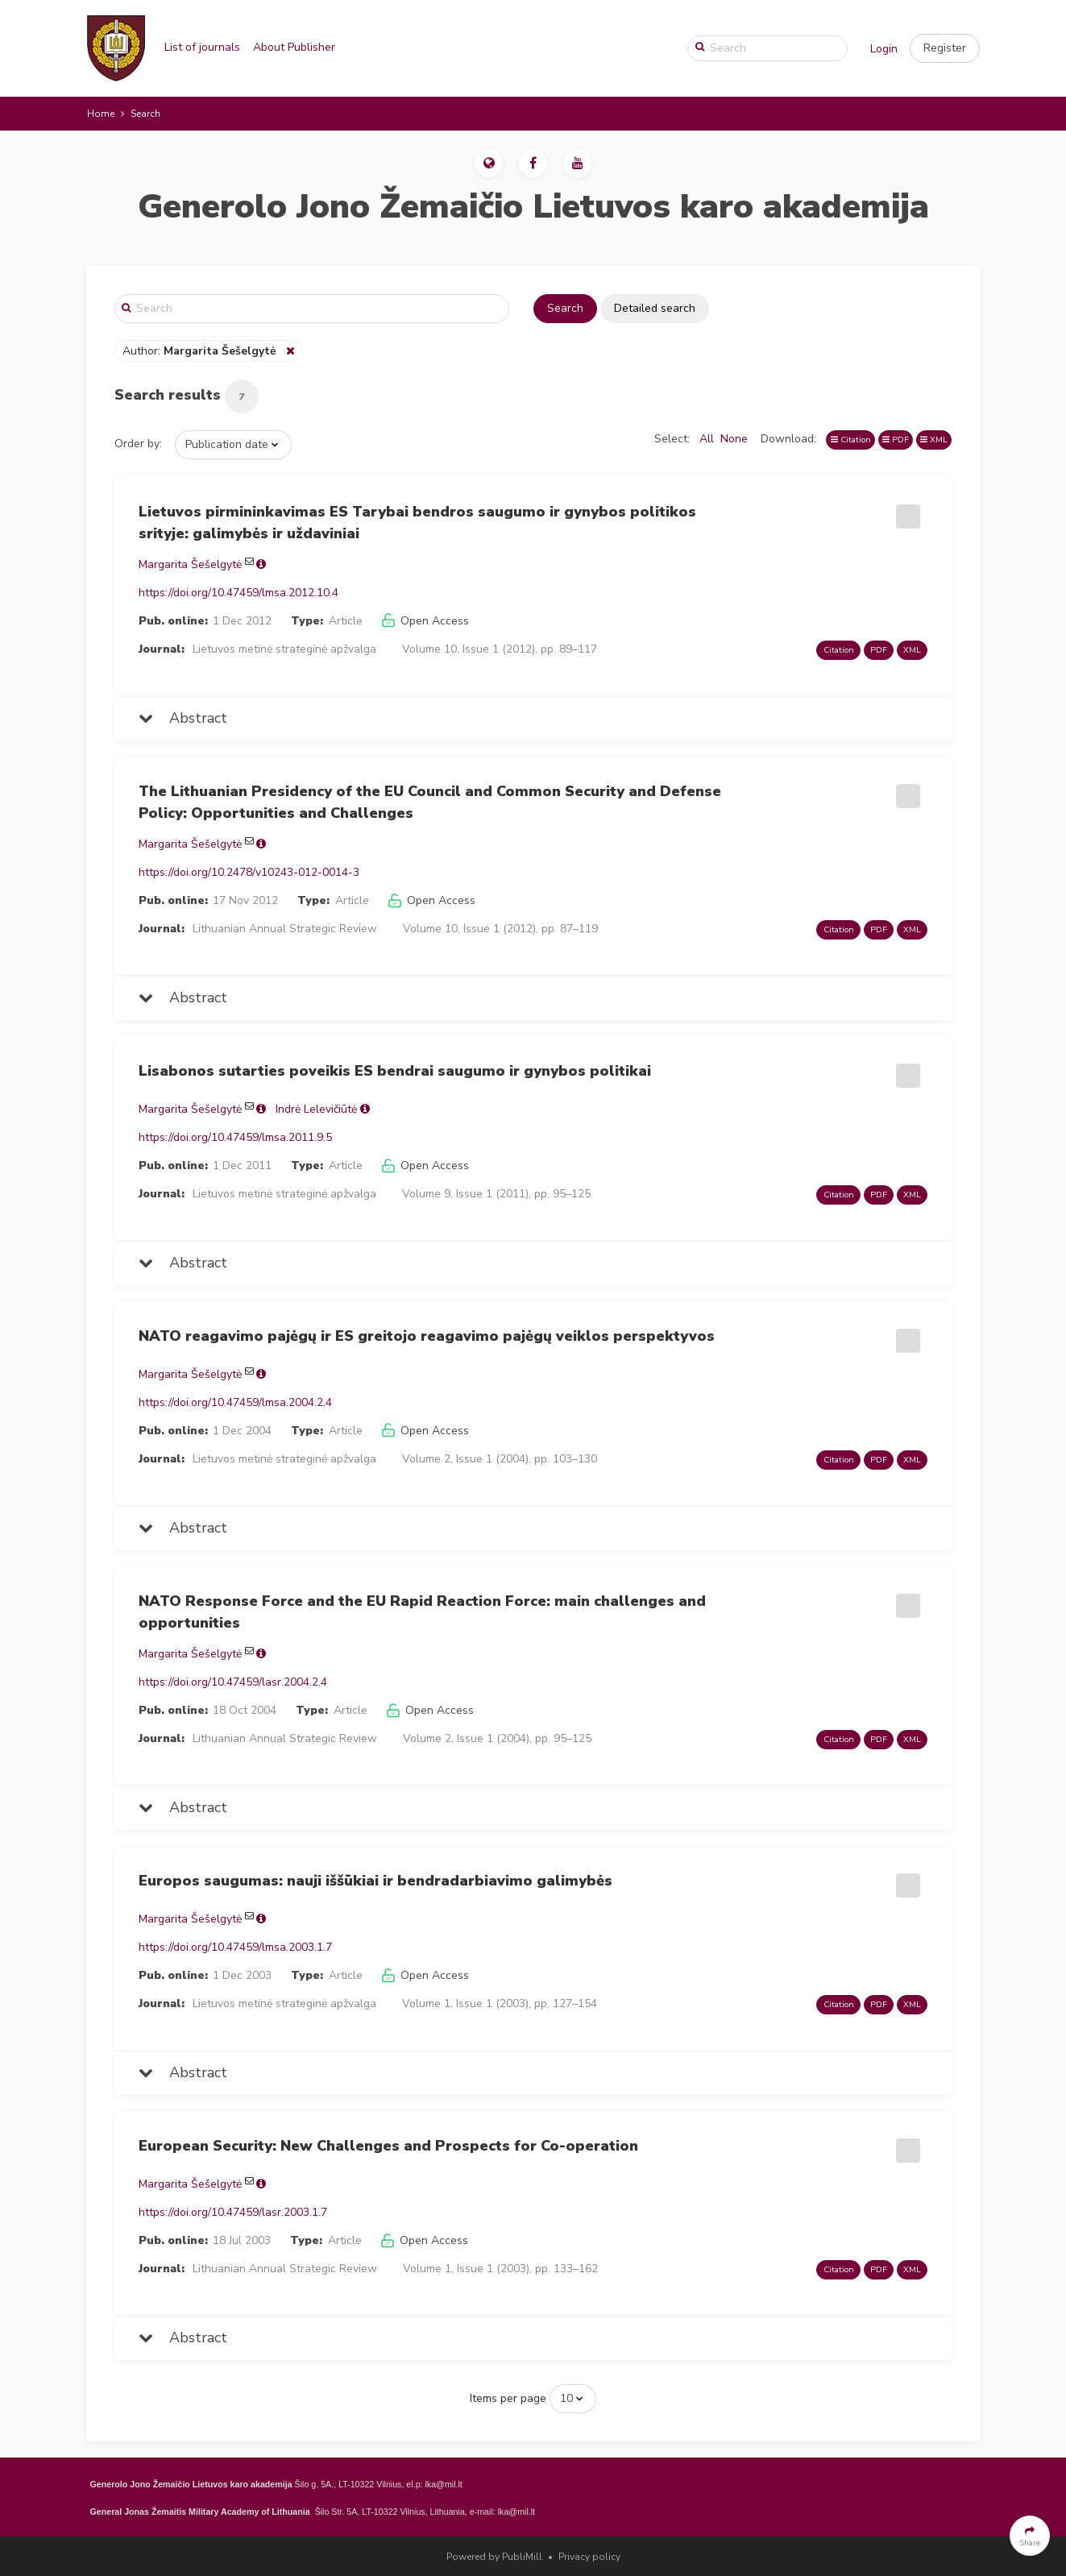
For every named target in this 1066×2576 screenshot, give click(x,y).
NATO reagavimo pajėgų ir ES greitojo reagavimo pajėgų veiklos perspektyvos (427, 1336)
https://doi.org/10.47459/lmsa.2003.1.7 (235, 1947)
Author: (201, 351)
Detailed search (654, 308)
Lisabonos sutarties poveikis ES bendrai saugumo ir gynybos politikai (395, 1071)
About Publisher (294, 47)
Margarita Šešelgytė (190, 564)
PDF (895, 439)
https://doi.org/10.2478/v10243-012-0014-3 (249, 872)
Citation (851, 439)
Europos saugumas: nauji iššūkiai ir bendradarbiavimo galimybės (375, 1880)
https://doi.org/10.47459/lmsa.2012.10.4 (238, 592)
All (706, 438)
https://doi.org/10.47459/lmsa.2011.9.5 (235, 1137)
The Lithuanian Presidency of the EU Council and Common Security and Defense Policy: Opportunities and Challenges (430, 802)
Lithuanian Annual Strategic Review (285, 928)
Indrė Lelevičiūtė (316, 1109)
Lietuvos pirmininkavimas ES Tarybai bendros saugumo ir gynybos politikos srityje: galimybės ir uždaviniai (417, 522)
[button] (945, 48)
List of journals (202, 47)
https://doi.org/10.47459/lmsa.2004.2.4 (235, 1402)
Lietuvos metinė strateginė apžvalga (284, 649)
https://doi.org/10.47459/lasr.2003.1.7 (233, 2212)
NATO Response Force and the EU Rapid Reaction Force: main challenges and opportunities (422, 1611)
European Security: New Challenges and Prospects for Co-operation (388, 2145)
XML (934, 439)
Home (100, 113)
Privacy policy (589, 2556)
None (734, 438)
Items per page (508, 2398)
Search (565, 308)
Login (884, 48)
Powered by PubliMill (494, 2556)
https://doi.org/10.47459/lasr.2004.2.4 (233, 1682)
